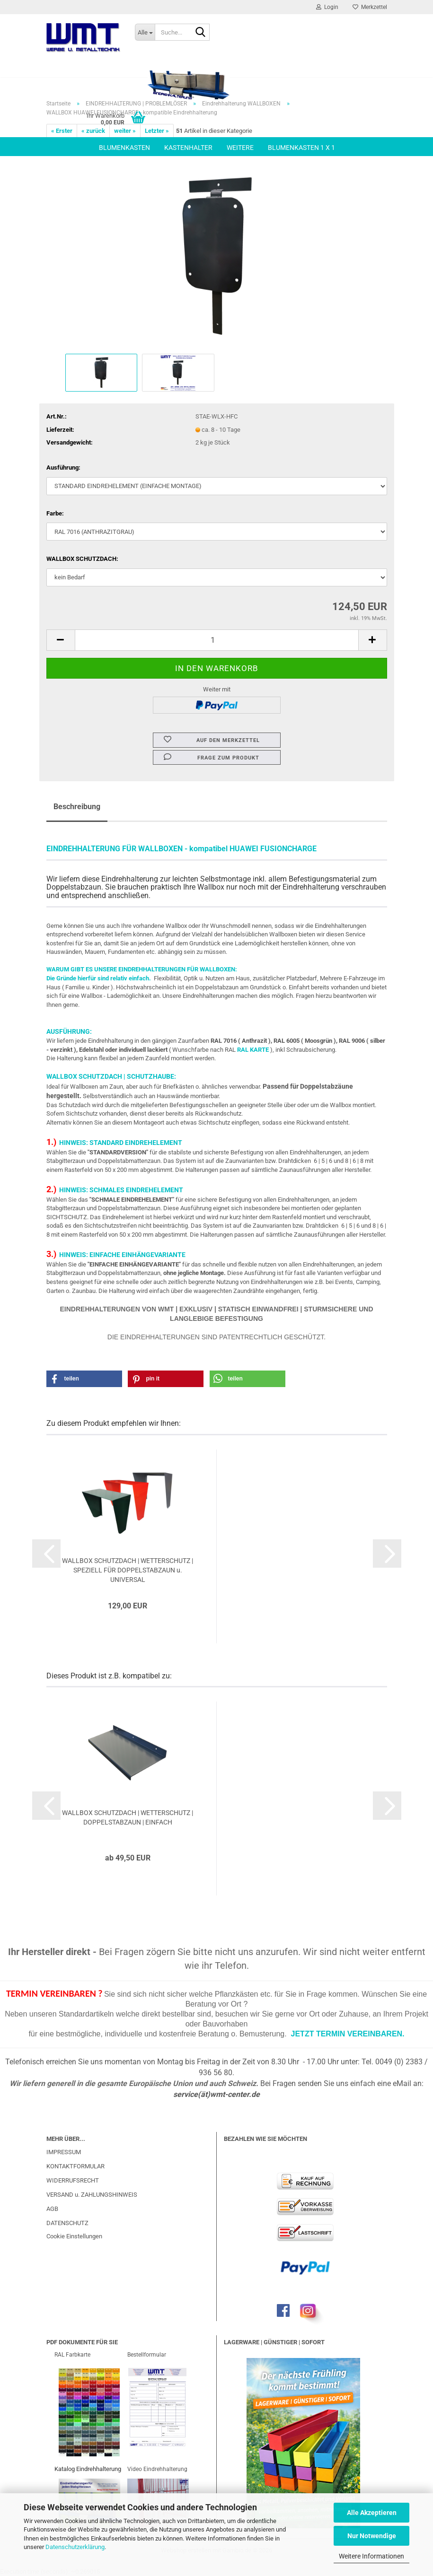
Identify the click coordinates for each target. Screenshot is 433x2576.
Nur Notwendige (371, 2536)
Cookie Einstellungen (74, 2236)
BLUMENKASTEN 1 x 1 (301, 147)
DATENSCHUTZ (67, 2223)
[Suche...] (145, 32)
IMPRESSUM (63, 2152)
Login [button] (327, 7)
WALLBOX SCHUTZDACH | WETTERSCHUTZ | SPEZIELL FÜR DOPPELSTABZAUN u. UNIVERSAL (127, 1570)
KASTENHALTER (188, 147)
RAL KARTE (253, 1049)
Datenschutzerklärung (75, 2546)
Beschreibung (76, 806)
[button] (60, 640)
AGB (52, 2208)
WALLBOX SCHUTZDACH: (82, 558)
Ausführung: (63, 467)
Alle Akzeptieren (372, 2512)
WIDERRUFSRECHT (72, 2180)
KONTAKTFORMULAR (75, 2166)
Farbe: (55, 513)
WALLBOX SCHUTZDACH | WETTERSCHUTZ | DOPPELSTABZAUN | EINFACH (127, 1817)
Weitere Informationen (371, 2556)
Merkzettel (370, 7)
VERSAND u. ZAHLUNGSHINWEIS (91, 2194)
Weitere (240, 147)
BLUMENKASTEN (124, 147)
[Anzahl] (217, 640)
